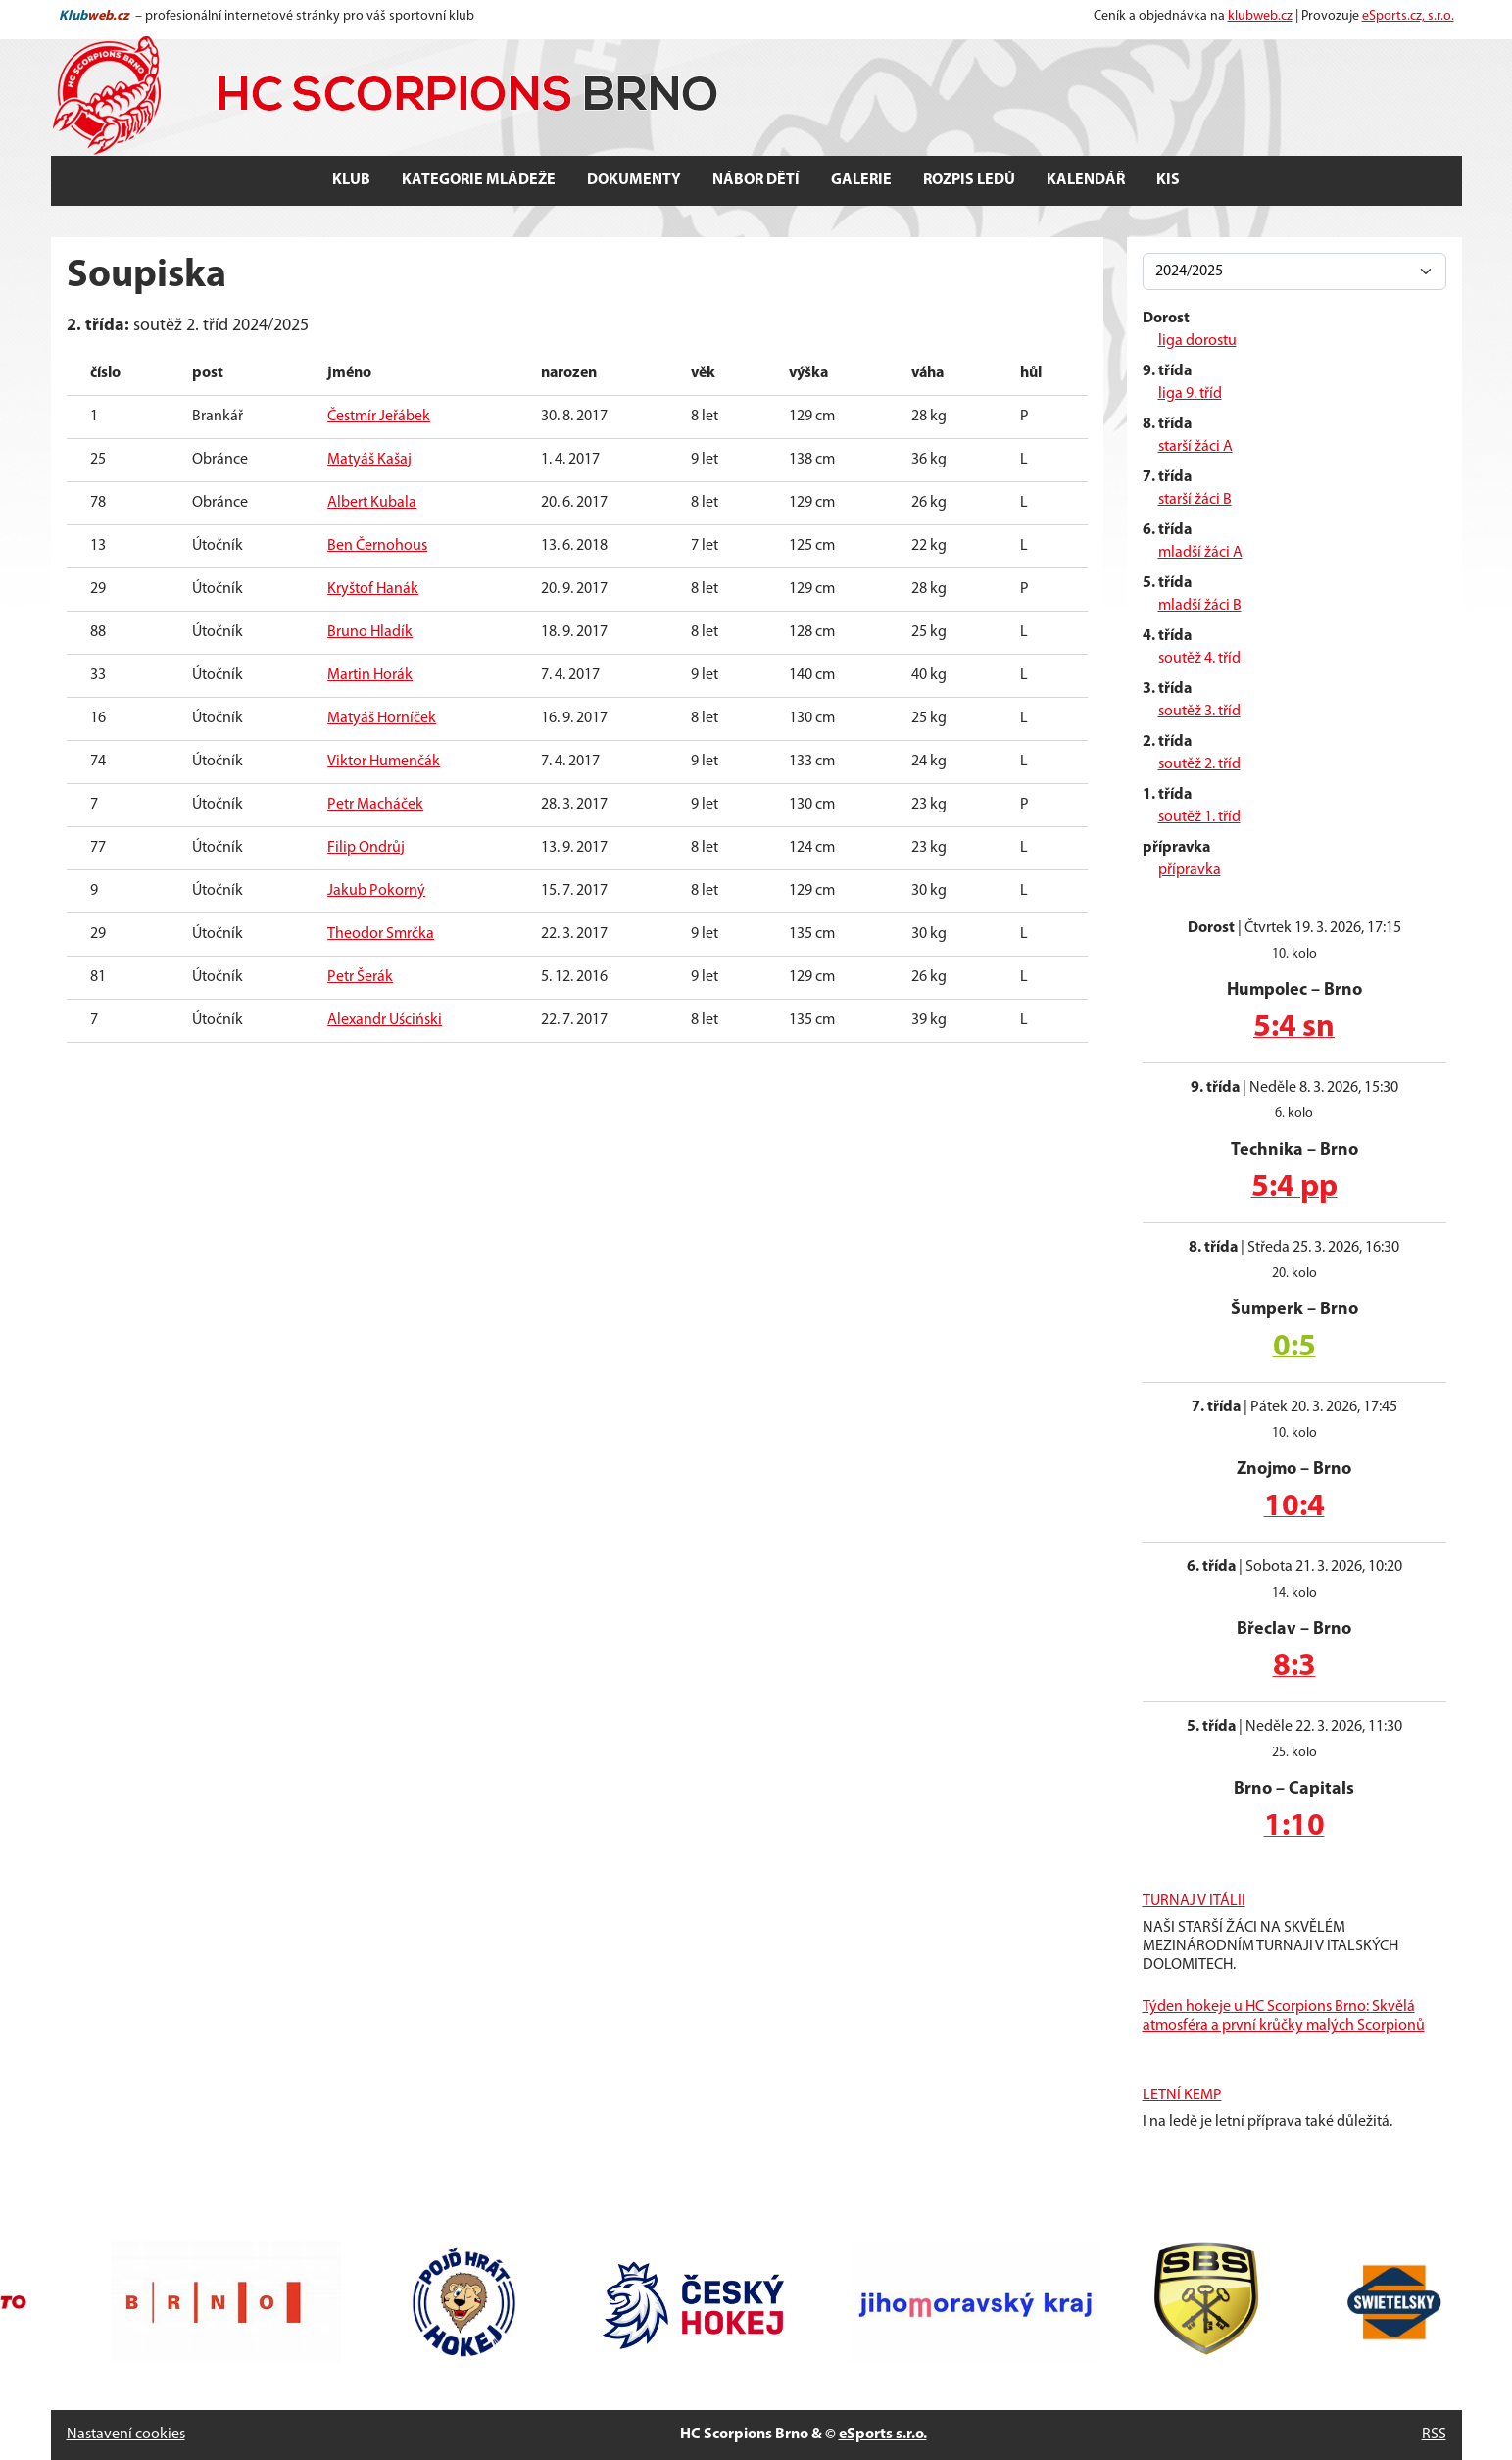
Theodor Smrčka (380, 934)
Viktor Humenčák (383, 761)
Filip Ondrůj (366, 848)
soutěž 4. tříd (1199, 658)
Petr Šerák (360, 977)
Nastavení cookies (126, 2434)
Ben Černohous (377, 546)
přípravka (1189, 870)
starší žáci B (1195, 500)
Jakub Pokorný (376, 891)
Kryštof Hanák (372, 589)
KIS (1168, 180)
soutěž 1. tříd (1199, 817)
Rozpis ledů (969, 180)
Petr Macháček (375, 804)
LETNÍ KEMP (1182, 2095)
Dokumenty (634, 180)
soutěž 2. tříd (1199, 764)
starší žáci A (1195, 447)
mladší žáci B (1200, 606)
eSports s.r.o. (883, 2434)
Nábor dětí (756, 180)
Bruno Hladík (370, 632)
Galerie (861, 180)
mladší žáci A (1200, 553)
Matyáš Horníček (381, 718)
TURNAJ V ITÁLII (1194, 1901)
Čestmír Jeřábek (378, 416)
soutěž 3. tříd (1199, 711)
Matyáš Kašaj (369, 459)
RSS (1434, 2434)
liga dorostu (1197, 341)
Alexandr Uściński (384, 1020)
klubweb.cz (1260, 16)
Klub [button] (351, 180)
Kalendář (1086, 180)
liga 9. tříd (1190, 394)
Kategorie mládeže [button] (479, 180)
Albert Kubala (371, 503)
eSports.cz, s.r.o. (1408, 16)
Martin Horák (370, 675)
